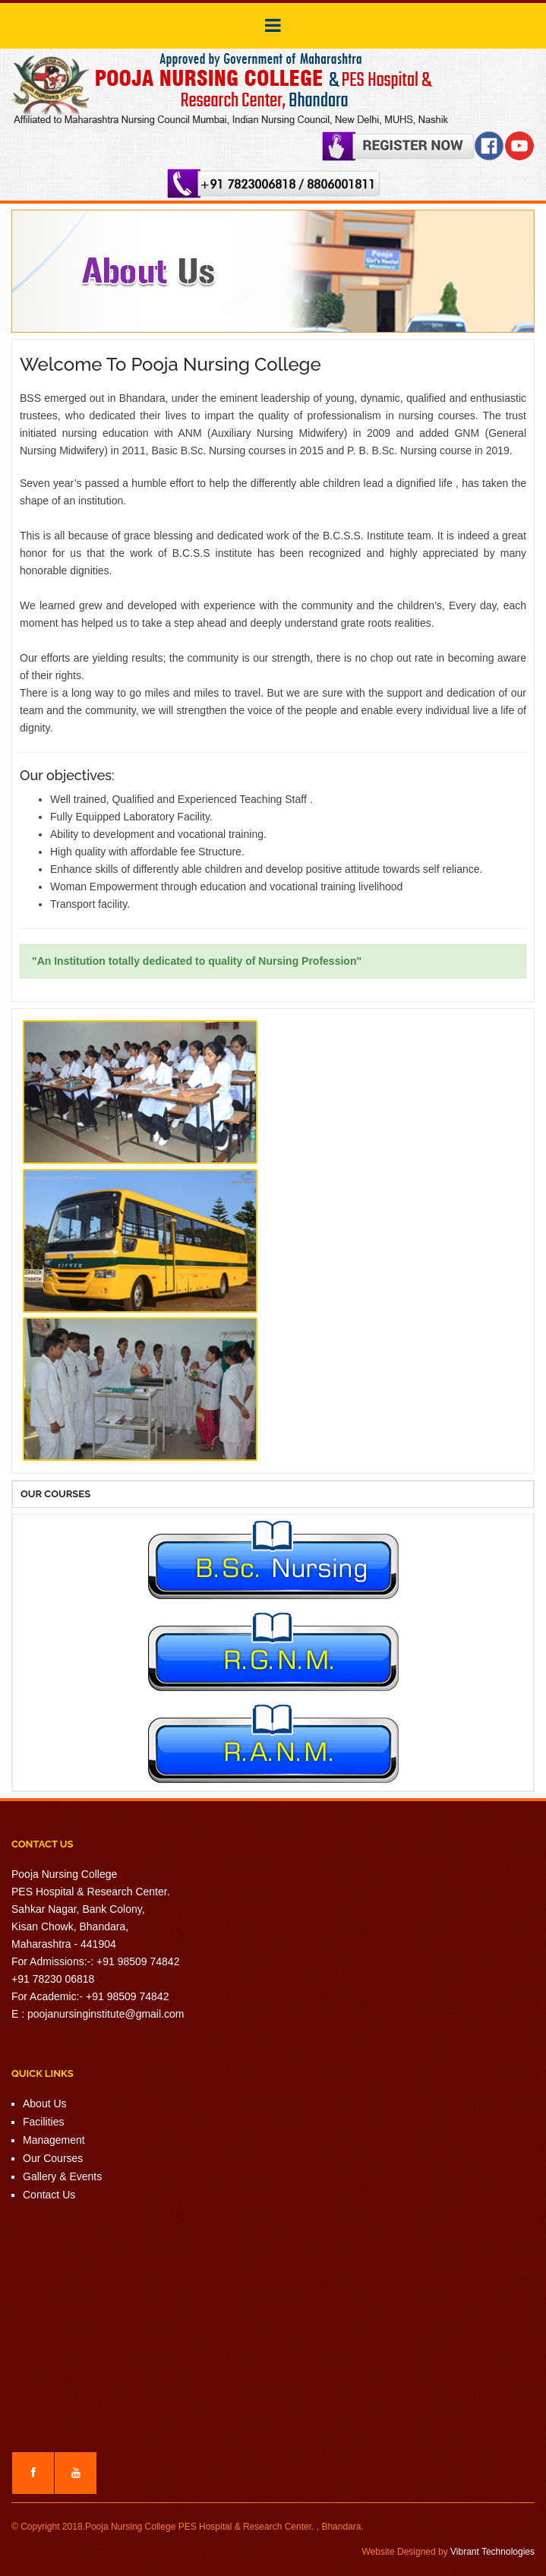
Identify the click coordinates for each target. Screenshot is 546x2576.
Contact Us (49, 2195)
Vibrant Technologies (492, 2551)
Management (54, 2140)
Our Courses (53, 2158)
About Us (45, 2103)
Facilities (43, 2122)
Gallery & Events (62, 2176)
